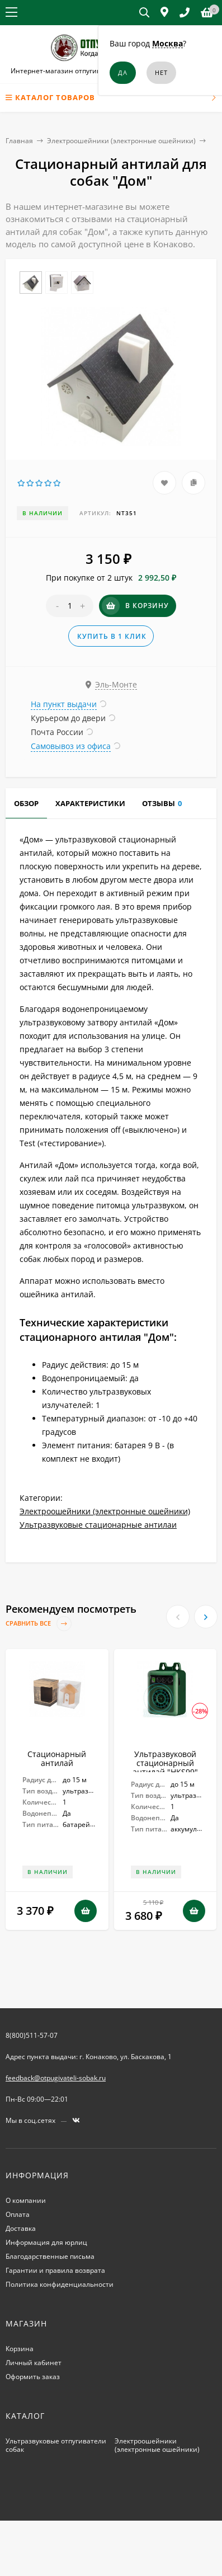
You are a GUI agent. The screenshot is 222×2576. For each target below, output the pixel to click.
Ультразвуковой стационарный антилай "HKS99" (165, 1763)
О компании (26, 2200)
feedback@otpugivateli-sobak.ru (56, 2078)
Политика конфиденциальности (60, 2284)
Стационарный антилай (56, 1758)
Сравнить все (39, 1623)
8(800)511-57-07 (32, 2035)
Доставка (21, 2228)
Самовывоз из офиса (71, 746)
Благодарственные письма (50, 2256)
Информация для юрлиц (46, 2242)
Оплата (18, 2214)
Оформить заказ (33, 2376)
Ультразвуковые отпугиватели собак (56, 2445)
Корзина (20, 2348)
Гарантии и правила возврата (55, 2270)
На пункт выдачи (64, 704)
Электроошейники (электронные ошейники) (121, 140)
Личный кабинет (34, 2362)
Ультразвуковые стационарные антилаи (98, 1524)
